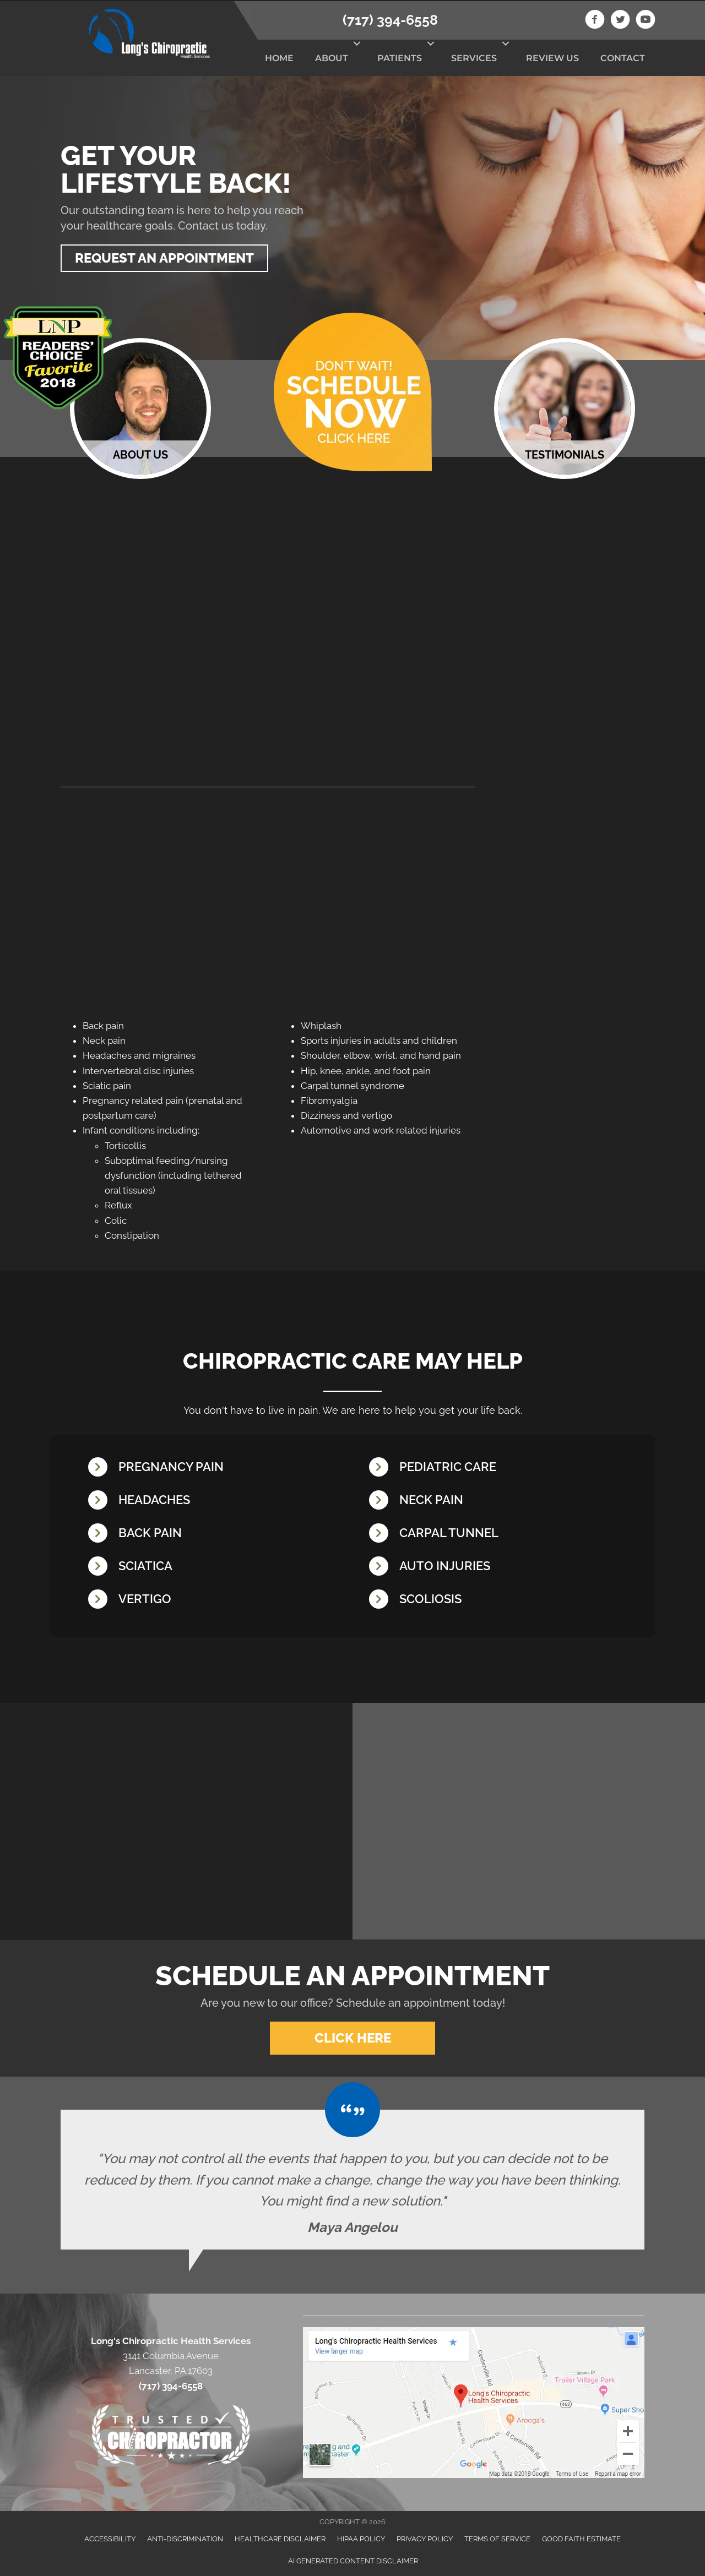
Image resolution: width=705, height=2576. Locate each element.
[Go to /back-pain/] (217, 1533)
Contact (622, 58)
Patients (399, 58)
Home (279, 58)
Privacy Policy (425, 2537)
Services (474, 58)
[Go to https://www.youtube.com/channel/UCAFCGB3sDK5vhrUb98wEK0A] (645, 20)
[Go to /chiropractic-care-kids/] (498, 1467)
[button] (357, 43)
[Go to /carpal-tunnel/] (498, 1533)
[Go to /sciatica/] (217, 1566)
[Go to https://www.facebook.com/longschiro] (595, 20)
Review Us (552, 58)
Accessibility (109, 2537)
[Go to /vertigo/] (217, 1599)
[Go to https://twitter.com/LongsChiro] (620, 20)
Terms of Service (497, 2537)
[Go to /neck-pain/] (498, 1500)
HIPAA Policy (361, 2537)
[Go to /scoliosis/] (498, 1599)
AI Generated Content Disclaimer (353, 2559)
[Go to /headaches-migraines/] (217, 1500)
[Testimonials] (352, 2177)
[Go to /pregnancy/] (217, 1467)
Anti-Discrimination (185, 2537)
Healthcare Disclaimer (280, 2537)
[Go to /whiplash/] (498, 1566)
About (331, 58)
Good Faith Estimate (581, 2537)
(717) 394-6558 (390, 20)
